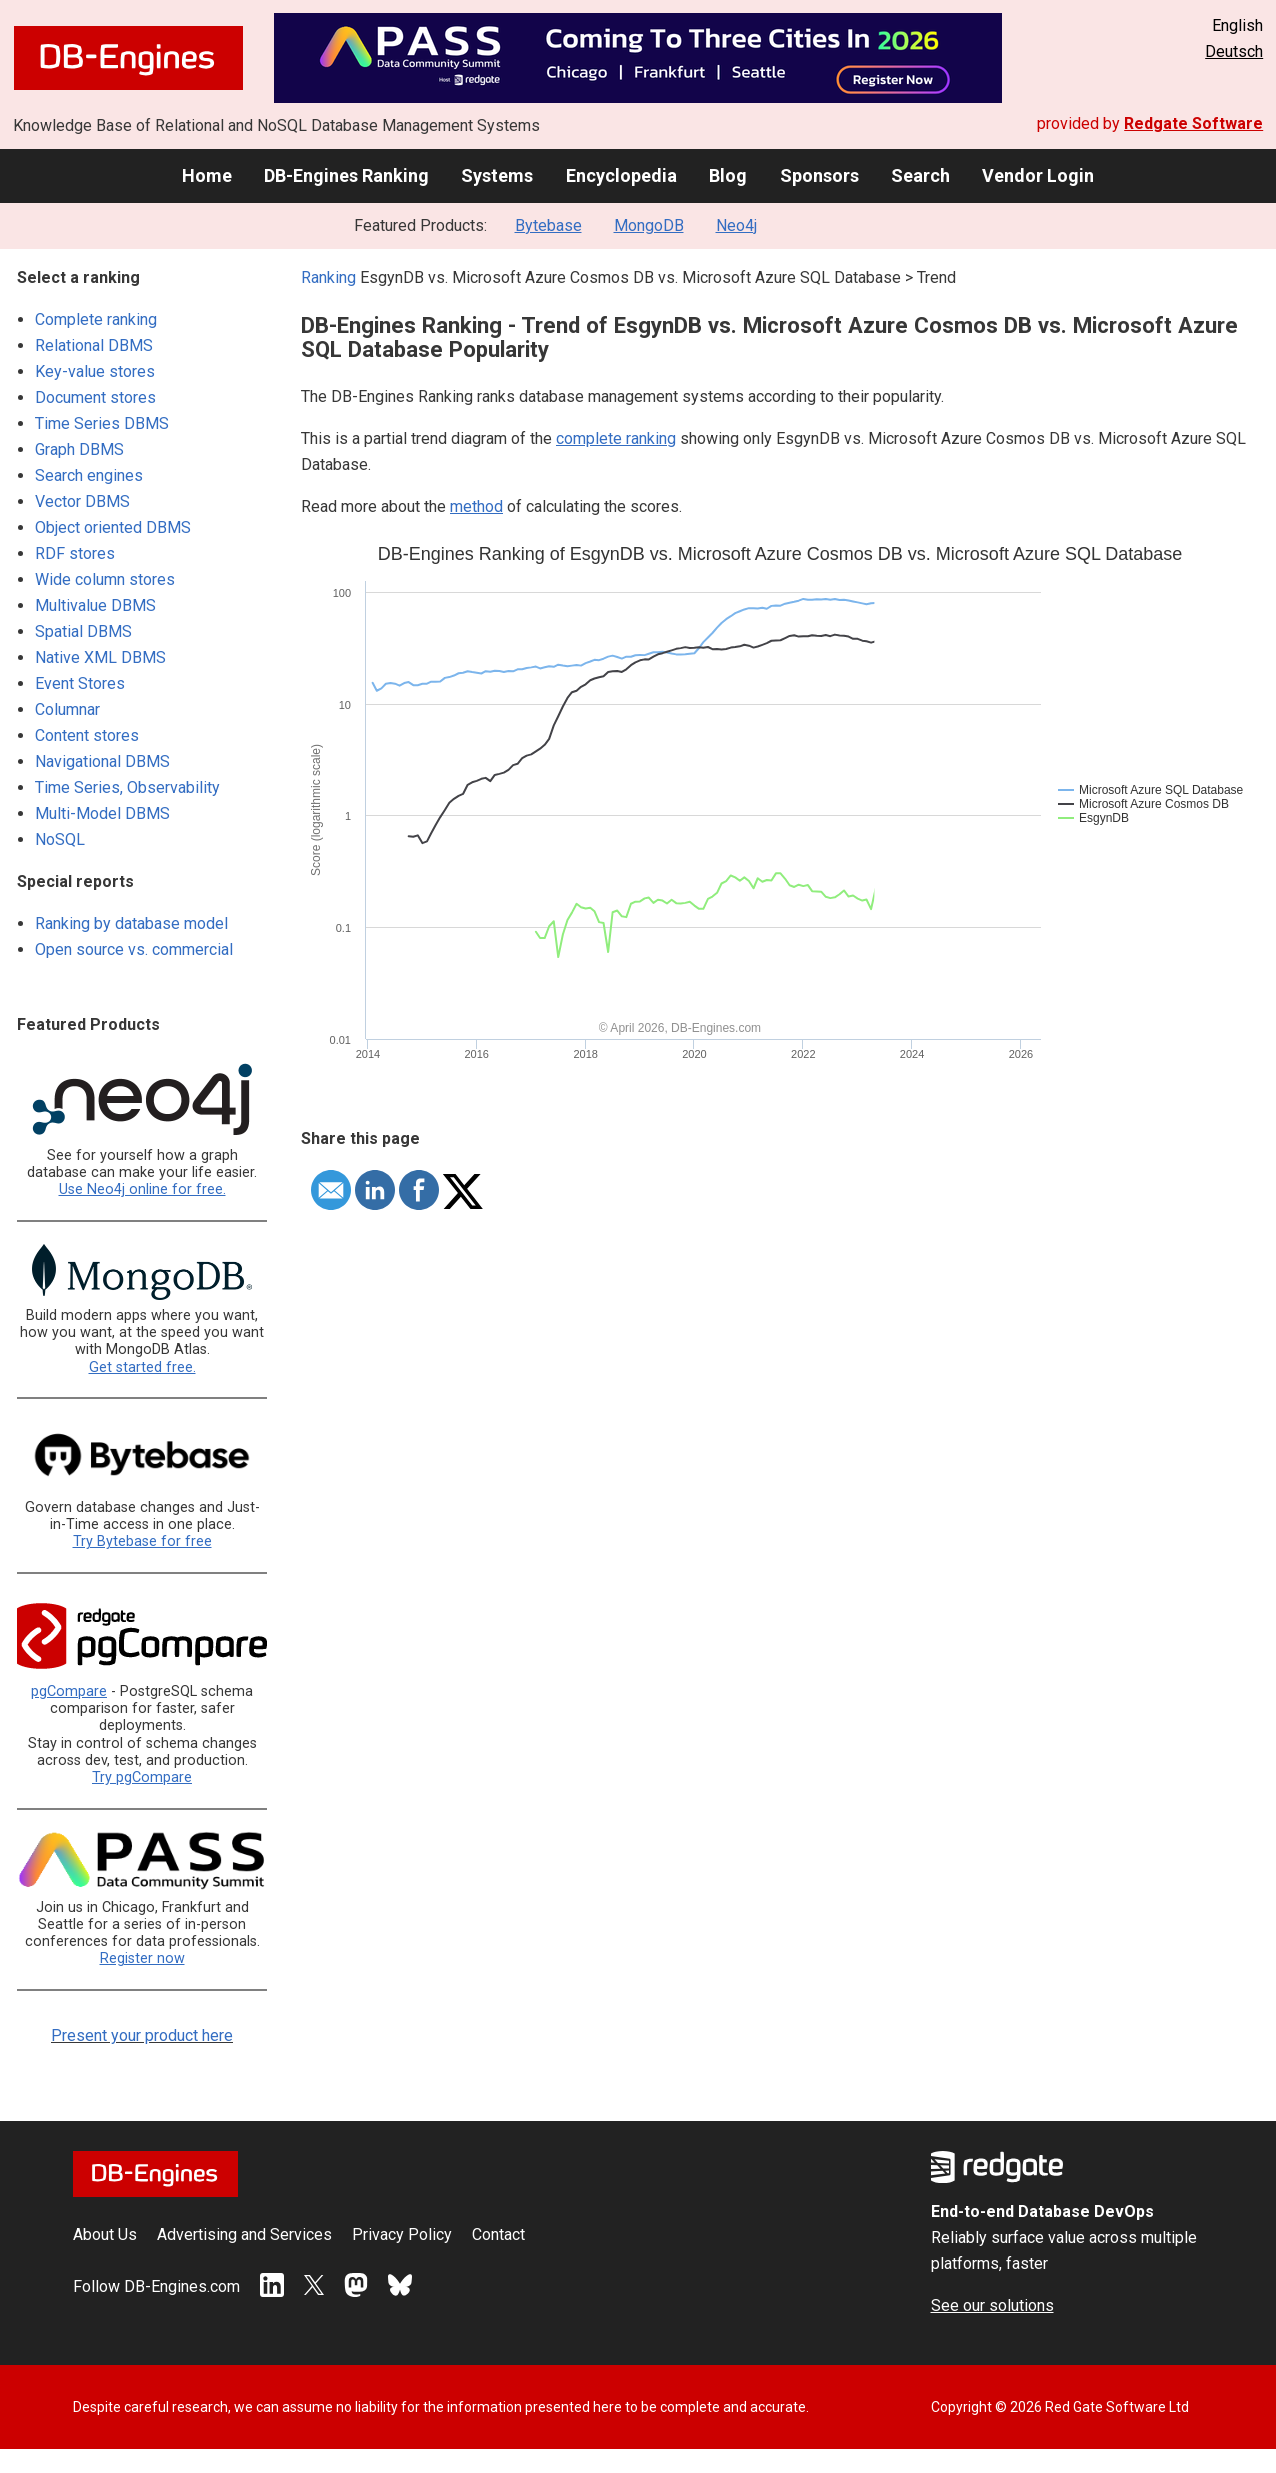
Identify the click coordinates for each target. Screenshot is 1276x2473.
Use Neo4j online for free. (142, 1189)
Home (207, 175)
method (476, 506)
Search (920, 175)
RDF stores (75, 553)
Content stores (87, 735)
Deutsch (1234, 51)
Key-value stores (95, 371)
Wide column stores (105, 579)
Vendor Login (1038, 175)
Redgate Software (1193, 123)
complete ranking (616, 438)
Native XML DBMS (100, 657)
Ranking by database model (131, 923)
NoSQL (60, 839)
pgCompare (69, 1691)
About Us (105, 2234)
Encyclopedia (621, 175)
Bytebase (548, 225)
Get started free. (142, 1367)
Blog (728, 175)
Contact (498, 2234)
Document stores (95, 397)
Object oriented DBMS (113, 527)
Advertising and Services (244, 2234)
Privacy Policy (402, 2234)
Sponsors (819, 175)
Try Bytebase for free (142, 1541)
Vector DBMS (82, 501)
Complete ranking (96, 319)
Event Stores (80, 683)
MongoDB (649, 225)
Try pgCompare (142, 1777)
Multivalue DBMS (95, 605)
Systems (497, 175)
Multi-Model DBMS (102, 813)
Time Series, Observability (127, 787)
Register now (142, 1958)
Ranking (328, 277)
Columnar (67, 709)
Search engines (89, 475)
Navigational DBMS (102, 761)
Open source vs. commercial (134, 949)
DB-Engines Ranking (346, 175)
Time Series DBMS (102, 423)
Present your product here (142, 2035)
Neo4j (736, 225)
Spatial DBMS (83, 631)
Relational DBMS (94, 345)
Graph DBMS (79, 449)
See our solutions (992, 2305)
